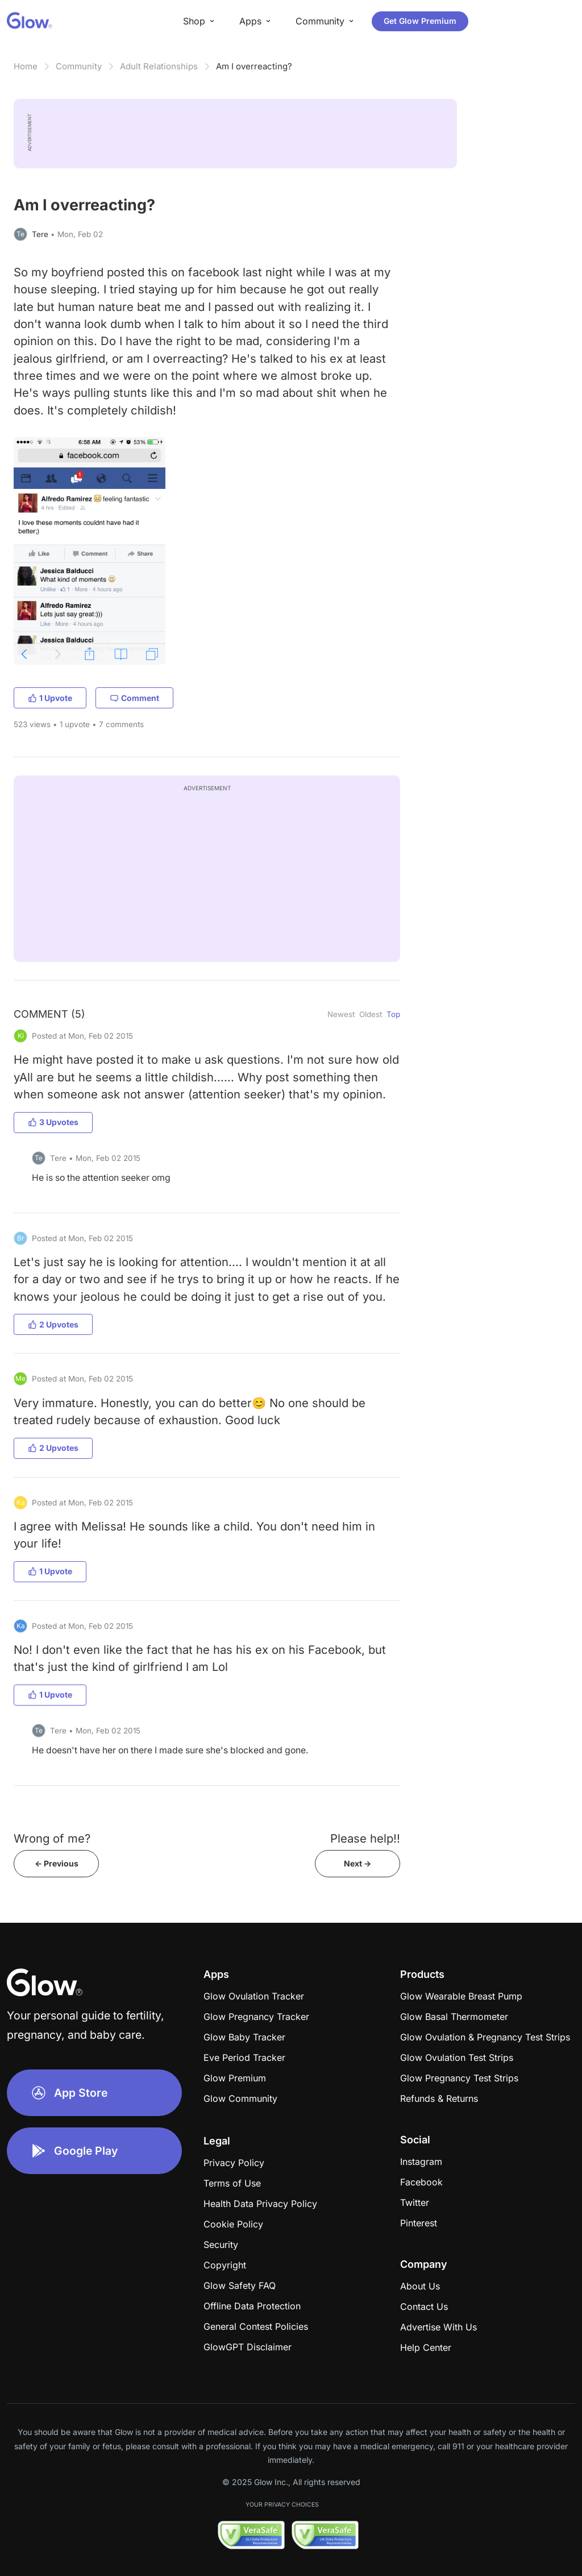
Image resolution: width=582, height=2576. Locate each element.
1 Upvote (50, 698)
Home (26, 66)
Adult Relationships (159, 66)
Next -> (357, 1863)
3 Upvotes (53, 1122)
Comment (134, 698)
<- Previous (56, 1863)
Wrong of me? (52, 1838)
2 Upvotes (53, 1324)
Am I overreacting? (254, 66)
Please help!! (365, 1838)
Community (79, 66)
